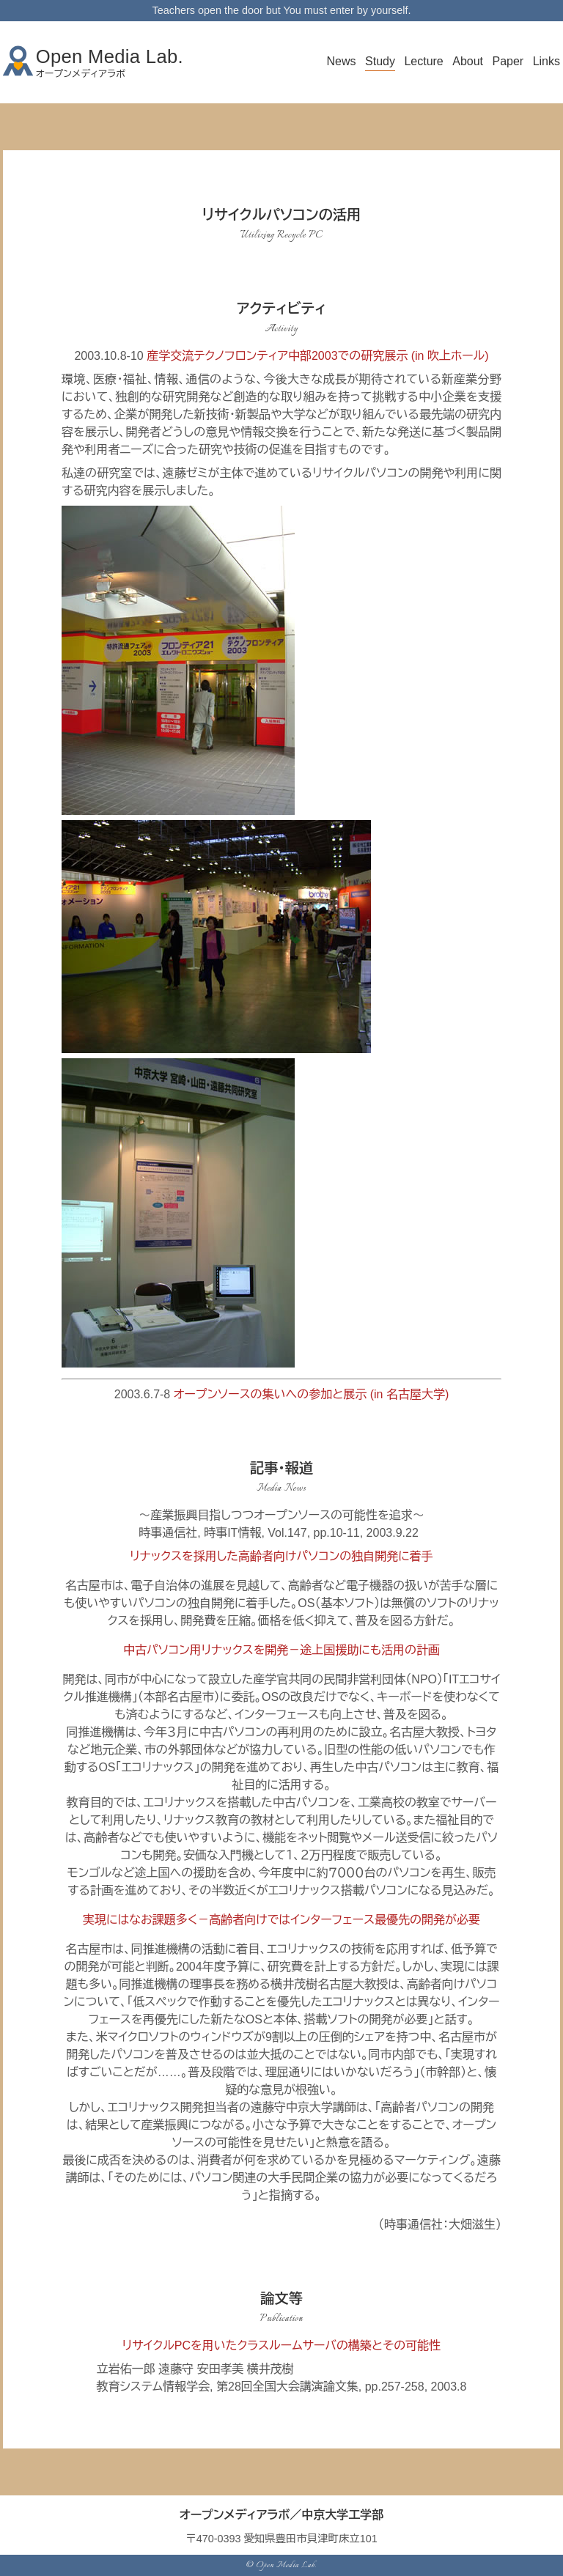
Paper (507, 61)
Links (546, 61)
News (341, 61)
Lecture (423, 61)
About (467, 61)
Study (380, 61)
